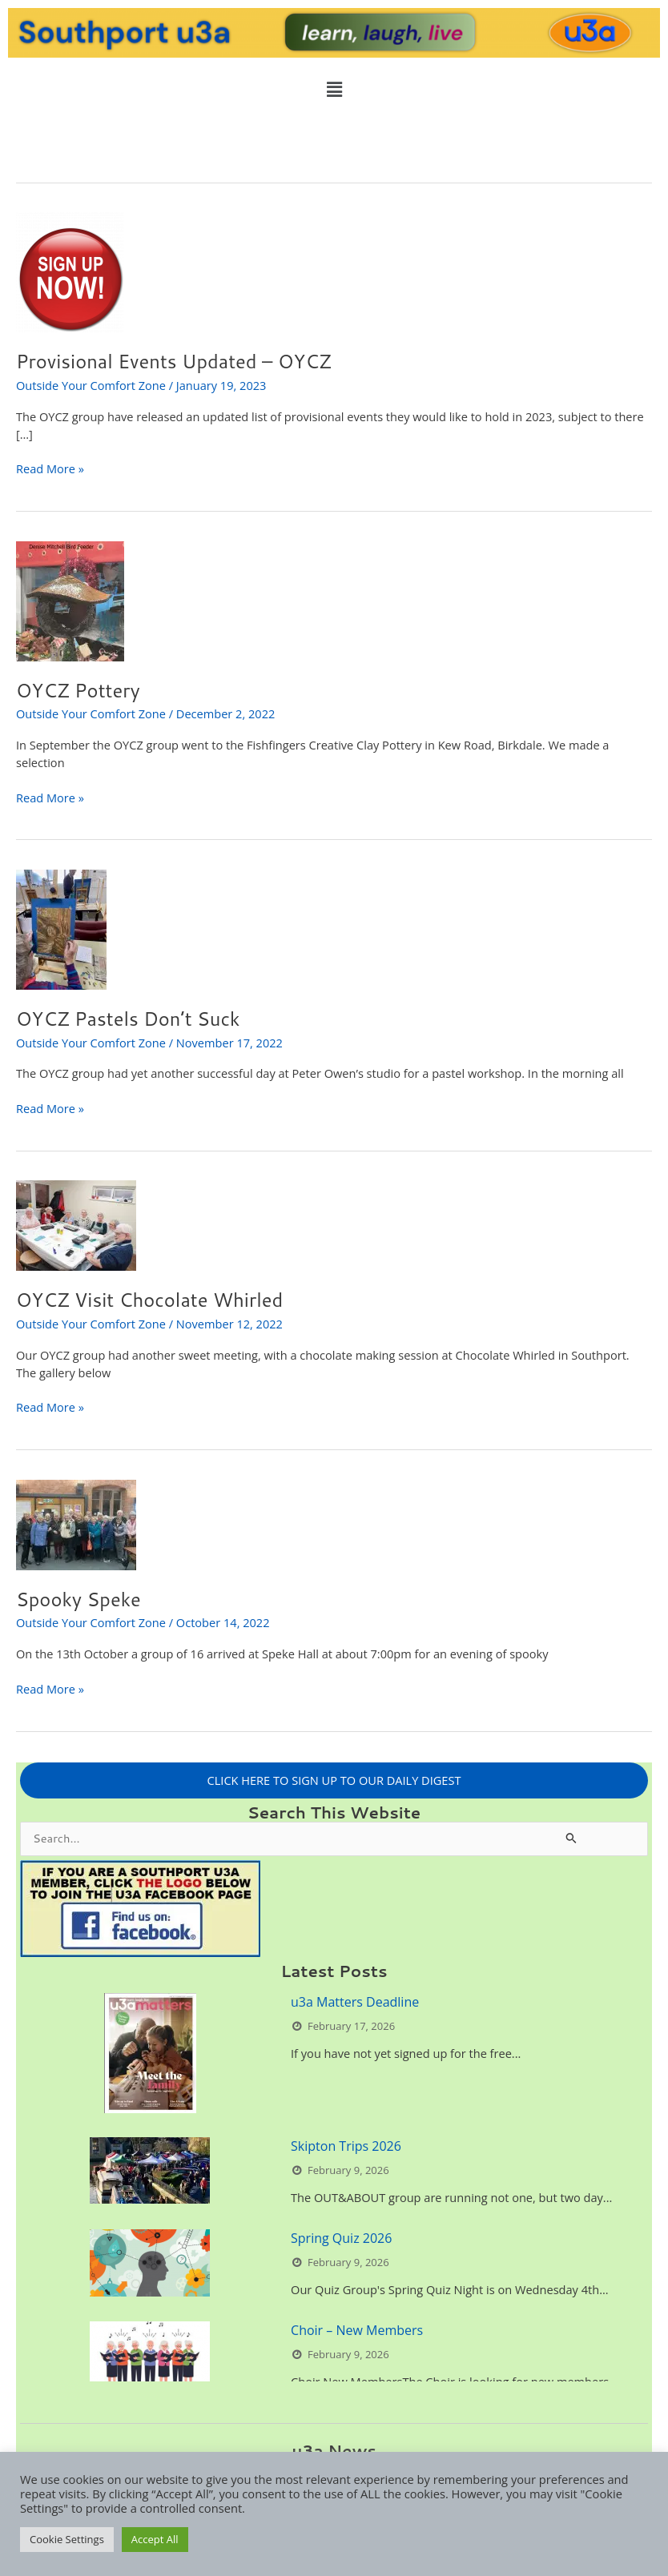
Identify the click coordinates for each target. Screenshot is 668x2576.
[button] (334, 89)
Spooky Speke (78, 1599)
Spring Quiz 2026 (341, 2238)
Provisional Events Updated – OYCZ (174, 361)
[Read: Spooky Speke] (76, 1523)
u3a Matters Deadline (355, 2002)
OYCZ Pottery (78, 690)
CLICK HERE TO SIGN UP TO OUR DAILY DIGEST (334, 1780)
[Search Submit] (572, 1837)
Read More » (50, 468)
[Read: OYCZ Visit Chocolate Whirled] (76, 1224)
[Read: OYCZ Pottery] (70, 600)
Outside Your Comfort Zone (91, 385)
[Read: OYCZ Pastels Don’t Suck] (61, 928)
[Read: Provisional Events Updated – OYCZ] (69, 271)
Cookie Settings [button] (67, 2539)
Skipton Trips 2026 (346, 2146)
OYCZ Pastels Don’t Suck (128, 1018)
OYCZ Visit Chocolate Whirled (149, 1299)
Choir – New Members (357, 2330)
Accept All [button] (155, 2539)
